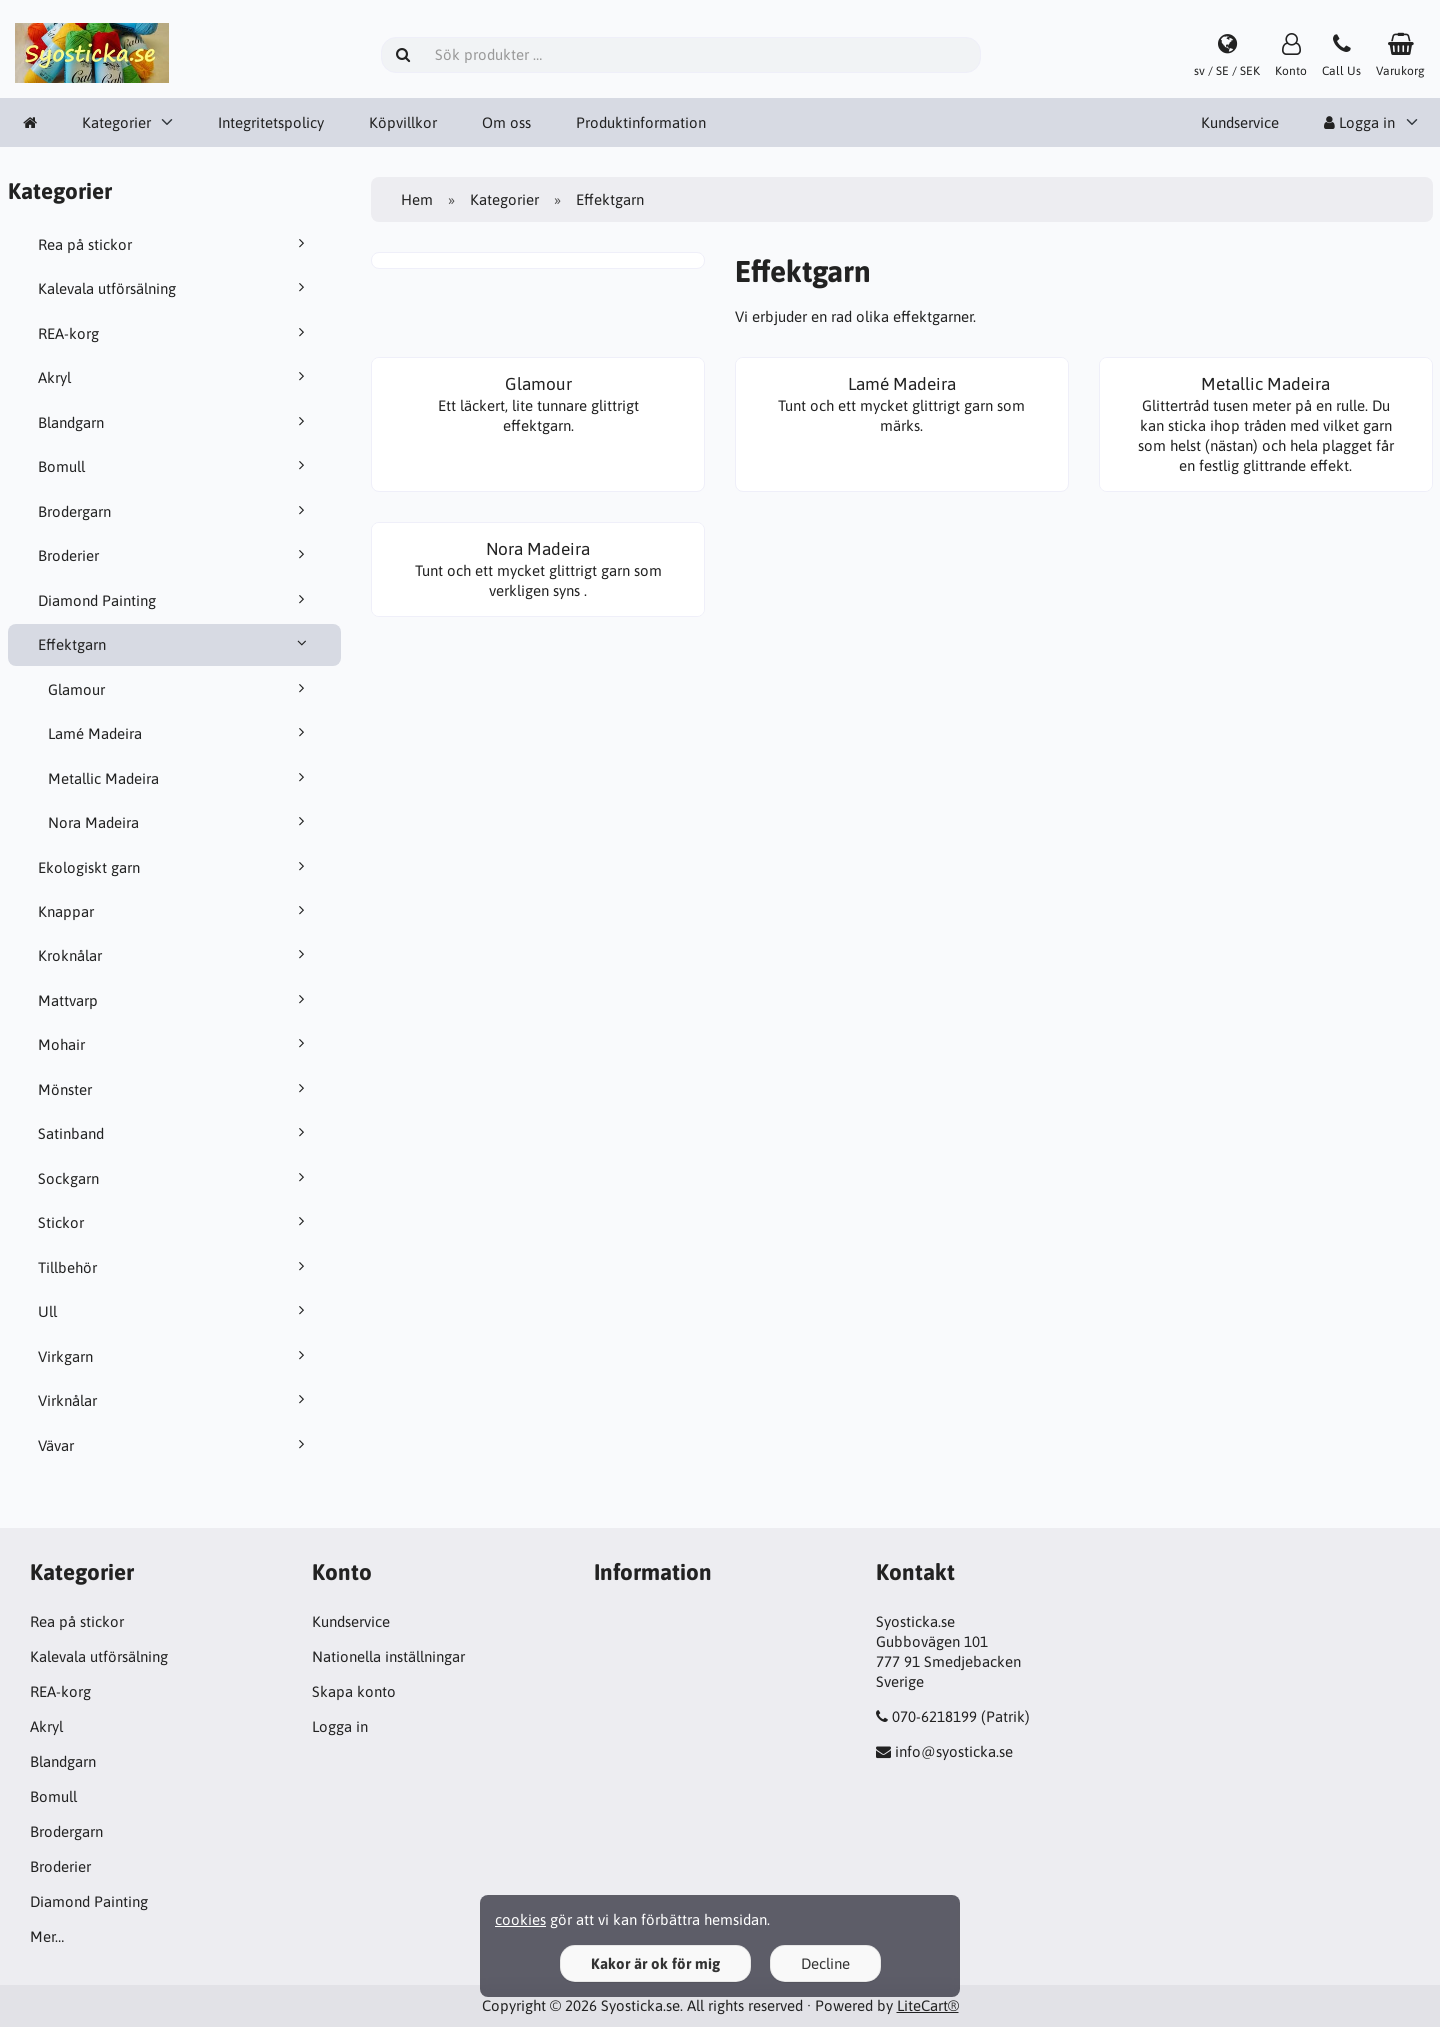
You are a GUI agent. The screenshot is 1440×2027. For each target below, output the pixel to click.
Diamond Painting (175, 600)
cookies (520, 1919)
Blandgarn (175, 422)
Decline (825, 1963)
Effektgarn (175, 644)
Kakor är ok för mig (655, 1963)
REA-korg (175, 333)
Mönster (175, 1089)
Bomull (175, 466)
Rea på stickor (175, 244)
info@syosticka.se (954, 1751)
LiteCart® (928, 2005)
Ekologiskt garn (175, 867)
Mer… (47, 1936)
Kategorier (116, 122)
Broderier (175, 555)
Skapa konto (354, 1691)
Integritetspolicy (271, 122)
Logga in (1359, 122)
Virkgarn (175, 1356)
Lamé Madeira (180, 733)
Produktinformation (641, 122)
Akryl (175, 377)
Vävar (175, 1445)
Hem (417, 199)
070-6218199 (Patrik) (961, 1716)
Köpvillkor (403, 122)
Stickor (175, 1222)
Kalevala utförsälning (175, 288)
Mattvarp (175, 1000)
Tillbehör (175, 1267)
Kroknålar (175, 955)
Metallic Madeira (180, 778)
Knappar (175, 911)
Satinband (175, 1133)
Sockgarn (175, 1178)
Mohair (175, 1044)
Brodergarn (175, 511)
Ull (175, 1311)
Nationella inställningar (388, 1656)
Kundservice (1240, 122)
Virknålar (175, 1400)
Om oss (506, 122)
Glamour (180, 689)
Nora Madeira (180, 822)
